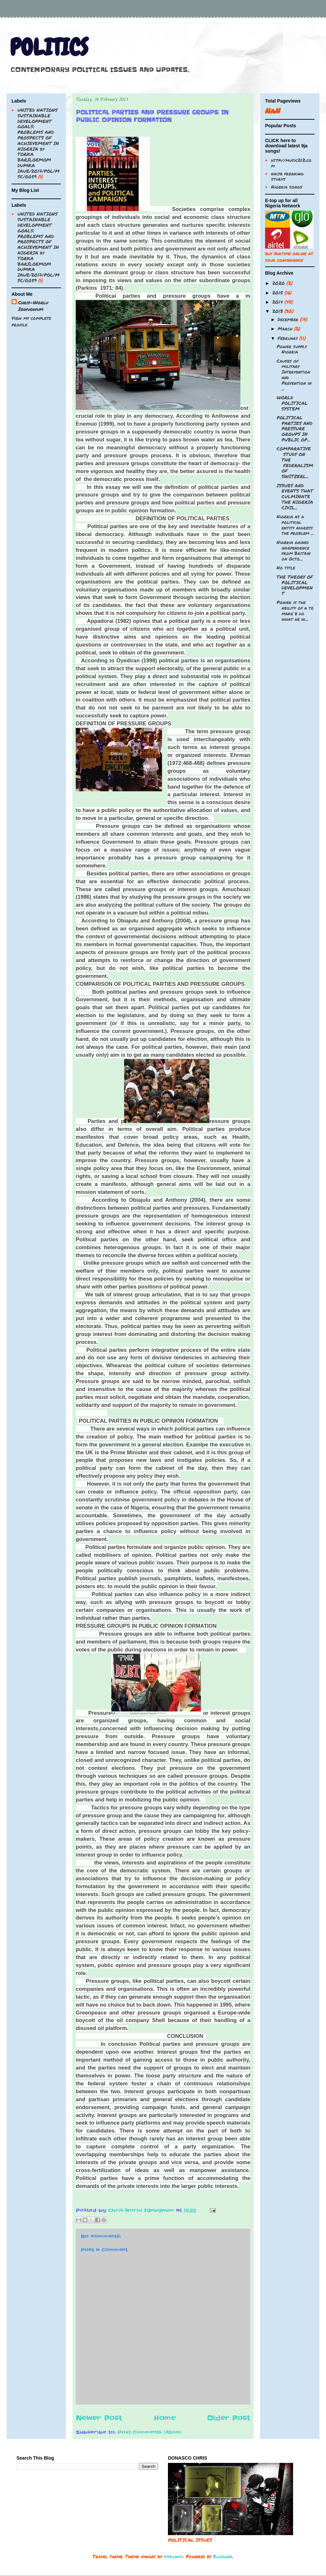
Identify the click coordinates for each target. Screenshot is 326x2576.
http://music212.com (291, 163)
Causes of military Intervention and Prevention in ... (294, 374)
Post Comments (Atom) (150, 2432)
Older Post (228, 2418)
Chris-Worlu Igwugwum (33, 305)
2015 (278, 292)
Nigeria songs (286, 186)
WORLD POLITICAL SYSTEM (292, 403)
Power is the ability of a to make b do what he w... (295, 610)
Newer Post (99, 2418)
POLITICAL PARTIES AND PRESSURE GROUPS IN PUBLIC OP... (294, 428)
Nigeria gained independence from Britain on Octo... (294, 550)
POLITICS (49, 47)
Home (165, 2418)
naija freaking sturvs (287, 176)
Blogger (222, 2556)
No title (286, 567)
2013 (278, 311)
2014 (278, 301)
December (289, 319)
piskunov (173, 2556)
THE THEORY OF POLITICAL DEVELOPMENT (295, 584)
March (286, 328)
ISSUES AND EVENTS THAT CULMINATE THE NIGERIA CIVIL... (295, 496)
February (288, 338)
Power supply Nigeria (292, 349)
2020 (279, 283)
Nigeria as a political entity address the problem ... (295, 524)
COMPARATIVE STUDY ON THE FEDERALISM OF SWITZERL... (295, 462)
